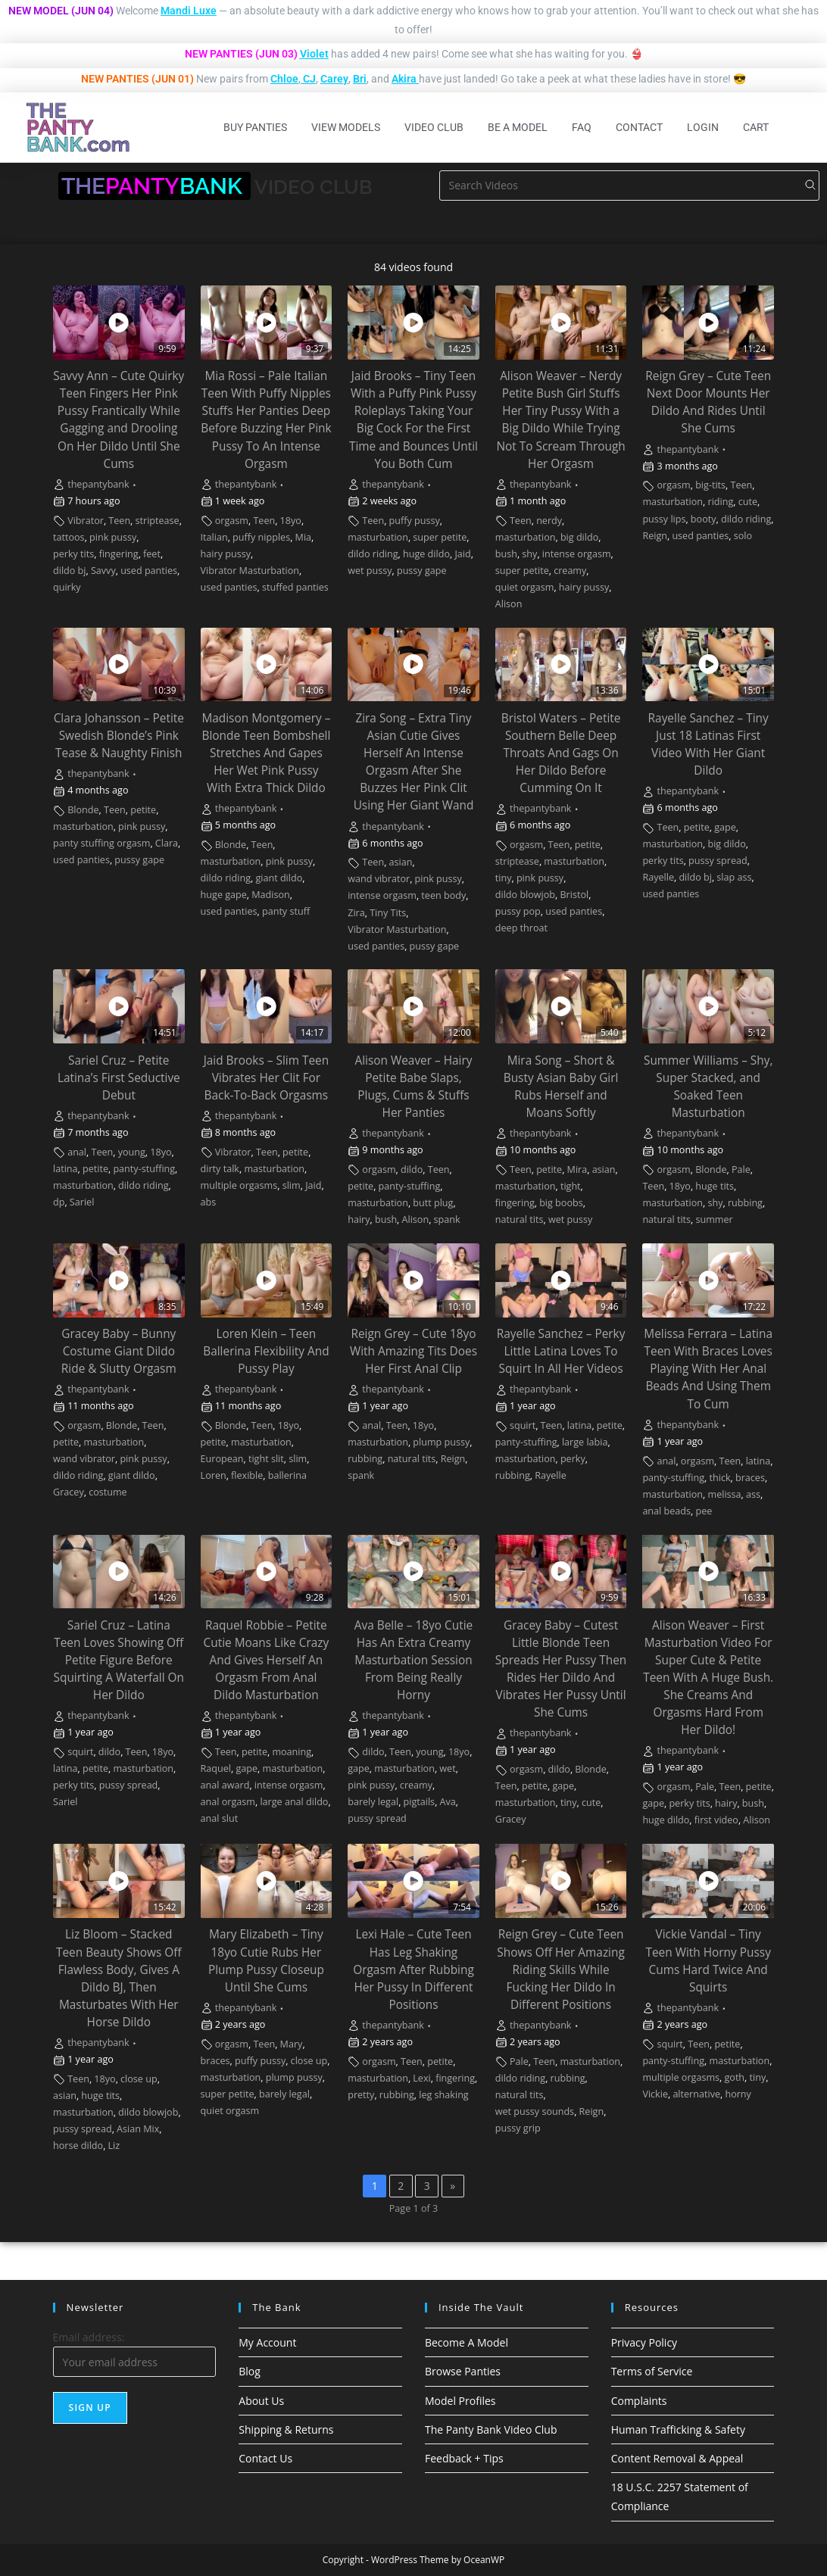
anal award (225, 1785)
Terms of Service (652, 2371)
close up (139, 2078)
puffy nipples (261, 537)
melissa (724, 1494)
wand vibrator (379, 878)
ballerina (287, 1475)
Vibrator (85, 520)
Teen (119, 520)
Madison (270, 894)
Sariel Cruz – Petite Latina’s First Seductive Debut (119, 1078)
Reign (654, 535)
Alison (509, 603)
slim (291, 1185)
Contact (639, 127)
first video (716, 1819)
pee (703, 1511)
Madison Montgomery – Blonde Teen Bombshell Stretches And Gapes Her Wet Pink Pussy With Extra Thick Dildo (265, 753)
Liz (114, 2145)
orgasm (231, 520)
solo (743, 535)
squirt (522, 1425)
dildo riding (373, 553)
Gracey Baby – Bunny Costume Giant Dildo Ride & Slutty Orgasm (118, 1351)
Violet (314, 54)
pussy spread (717, 860)
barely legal (373, 1801)
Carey (334, 79)
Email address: (89, 2337)
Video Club (433, 127)
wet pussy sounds (534, 2111)
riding (720, 501)
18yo (290, 520)
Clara (166, 843)
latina (65, 1168)
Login (703, 127)
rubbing (745, 1202)
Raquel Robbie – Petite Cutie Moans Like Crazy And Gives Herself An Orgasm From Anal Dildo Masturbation (266, 1660)
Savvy (103, 570)
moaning (291, 1751)
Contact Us (265, 2458)
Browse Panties (463, 2371)
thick (719, 1477)
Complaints (639, 2401)
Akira (404, 79)
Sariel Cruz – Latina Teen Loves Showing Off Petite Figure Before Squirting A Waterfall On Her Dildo (119, 1660)
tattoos (69, 537)
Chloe (284, 79)
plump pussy (441, 1442)
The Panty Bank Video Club (491, 2429)
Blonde (82, 809)
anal (76, 1152)
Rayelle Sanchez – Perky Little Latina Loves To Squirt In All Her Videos (561, 1351)
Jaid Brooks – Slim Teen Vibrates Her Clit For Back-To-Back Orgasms (266, 1078)
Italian (214, 537)
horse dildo (78, 2145)
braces (750, 1477)
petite (143, 809)
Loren (213, 1475)
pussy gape (422, 570)
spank (447, 1219)
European (222, 1458)
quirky (67, 587)
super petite (440, 537)
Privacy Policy (644, 2342)
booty (703, 519)
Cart (756, 127)
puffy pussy (414, 520)
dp (58, 1202)
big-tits (710, 485)
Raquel (216, 1768)
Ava (448, 1801)
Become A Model (466, 2342)
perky (572, 1458)
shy (529, 553)
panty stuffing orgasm (101, 843)
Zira (356, 912)
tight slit (266, 1458)
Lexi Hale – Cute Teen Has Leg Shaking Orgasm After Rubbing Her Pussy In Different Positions (413, 1969)
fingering (119, 553)
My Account (267, 2342)
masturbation (378, 537)
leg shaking (443, 2094)
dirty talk (220, 1168)
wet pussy (370, 570)
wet (447, 1768)
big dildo (579, 537)
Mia (303, 537)
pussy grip (518, 2128)
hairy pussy (226, 553)
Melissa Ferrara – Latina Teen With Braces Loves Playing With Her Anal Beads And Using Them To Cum (708, 1368)
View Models (345, 127)
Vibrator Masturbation (250, 570)
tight (570, 1186)
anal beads (666, 1511)
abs (209, 1202)
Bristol (574, 894)
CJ (309, 79)
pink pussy (112, 537)
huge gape (224, 894)
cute (747, 501)
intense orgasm (576, 553)
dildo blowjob (525, 894)
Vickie (655, 2094)
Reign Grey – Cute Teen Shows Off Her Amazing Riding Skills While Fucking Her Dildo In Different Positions (560, 1969)
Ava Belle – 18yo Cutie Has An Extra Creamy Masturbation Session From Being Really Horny (413, 1660)
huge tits (714, 1186)
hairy (359, 1219)
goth (734, 2077)
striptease (157, 520)
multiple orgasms (239, 1185)
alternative (696, 2094)
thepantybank (98, 484)
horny (738, 2094)
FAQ (581, 127)
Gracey (68, 1492)
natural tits (519, 1219)
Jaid (462, 553)
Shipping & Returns (286, 2429)
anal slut (220, 1818)
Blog (250, 2371)
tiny (503, 878)
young (131, 1152)
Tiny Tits (388, 912)
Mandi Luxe (189, 11)
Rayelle (658, 877)
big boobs (561, 1202)
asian (401, 862)
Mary (291, 2044)
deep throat (521, 928)
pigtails (419, 1801)
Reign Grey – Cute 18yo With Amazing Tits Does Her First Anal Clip (413, 1351)
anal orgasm (228, 1801)
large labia (585, 1442)
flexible (247, 1475)
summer (713, 1219)
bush (506, 553)
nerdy (549, 520)
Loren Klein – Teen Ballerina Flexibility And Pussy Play (266, 1351)
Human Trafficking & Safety (678, 2429)
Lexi (421, 2078)
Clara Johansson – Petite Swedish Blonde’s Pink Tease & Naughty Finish (119, 735)
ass (753, 1494)
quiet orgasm (524, 587)
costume (108, 1492)
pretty (361, 2094)
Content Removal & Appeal (677, 2458)
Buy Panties (255, 127)
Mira (577, 1169)
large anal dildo (294, 1801)
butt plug (433, 1202)
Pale (741, 1169)
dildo (412, 1169)
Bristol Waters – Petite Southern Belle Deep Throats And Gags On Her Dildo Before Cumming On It (561, 753)
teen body (443, 895)
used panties (148, 570)
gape (725, 827)
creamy (570, 570)
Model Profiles (460, 2401)
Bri (360, 79)
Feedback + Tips (464, 2458)
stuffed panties (295, 587)
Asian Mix (138, 2128)
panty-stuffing (144, 1168)
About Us (261, 2401)
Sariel (82, 1202)
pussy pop (518, 911)
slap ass (733, 877)
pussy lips (663, 519)
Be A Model (518, 127)
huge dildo (426, 553)
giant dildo (278, 878)
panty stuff (286, 911)
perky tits (73, 553)
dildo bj (69, 570)
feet (152, 553)
